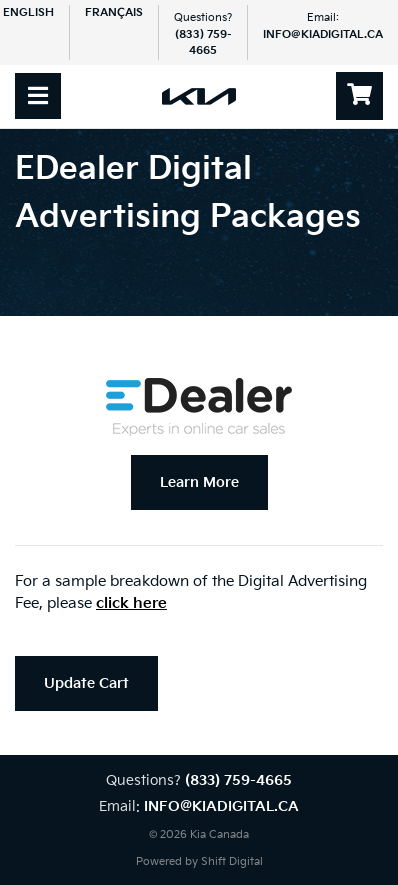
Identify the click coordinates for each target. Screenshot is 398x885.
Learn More (199, 482)
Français (114, 12)
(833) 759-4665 (238, 780)
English (28, 12)
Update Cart (86, 683)
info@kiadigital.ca (323, 34)
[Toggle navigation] (38, 96)
